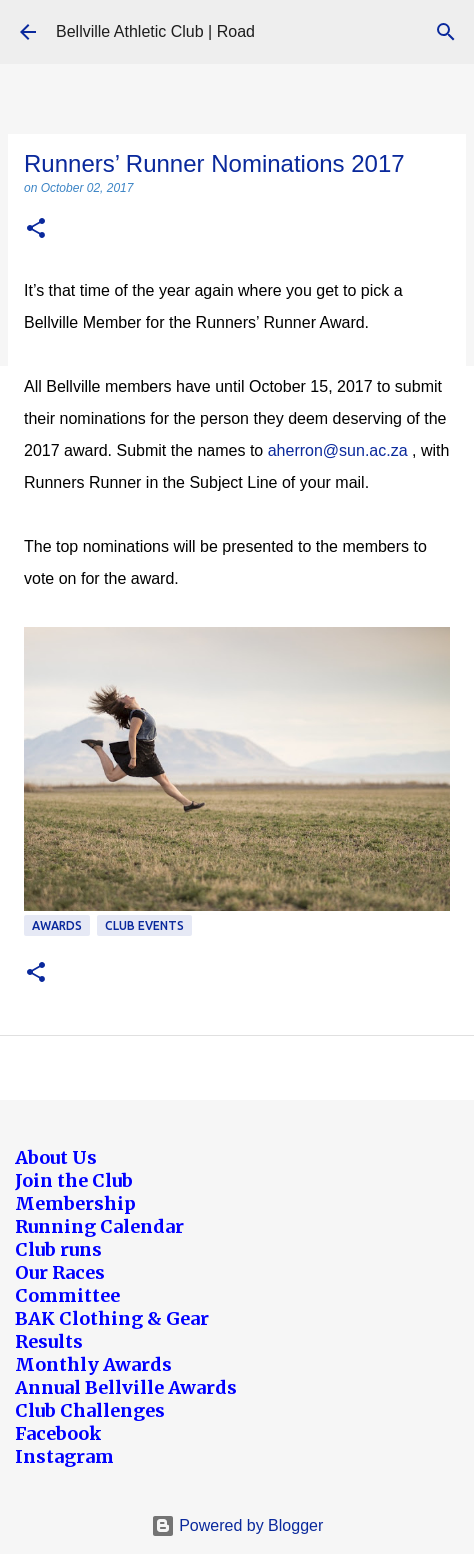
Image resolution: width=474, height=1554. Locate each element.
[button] (36, 229)
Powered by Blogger (237, 1525)
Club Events (144, 925)
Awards (57, 925)
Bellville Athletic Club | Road (155, 31)
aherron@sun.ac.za (338, 450)
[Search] (446, 32)
